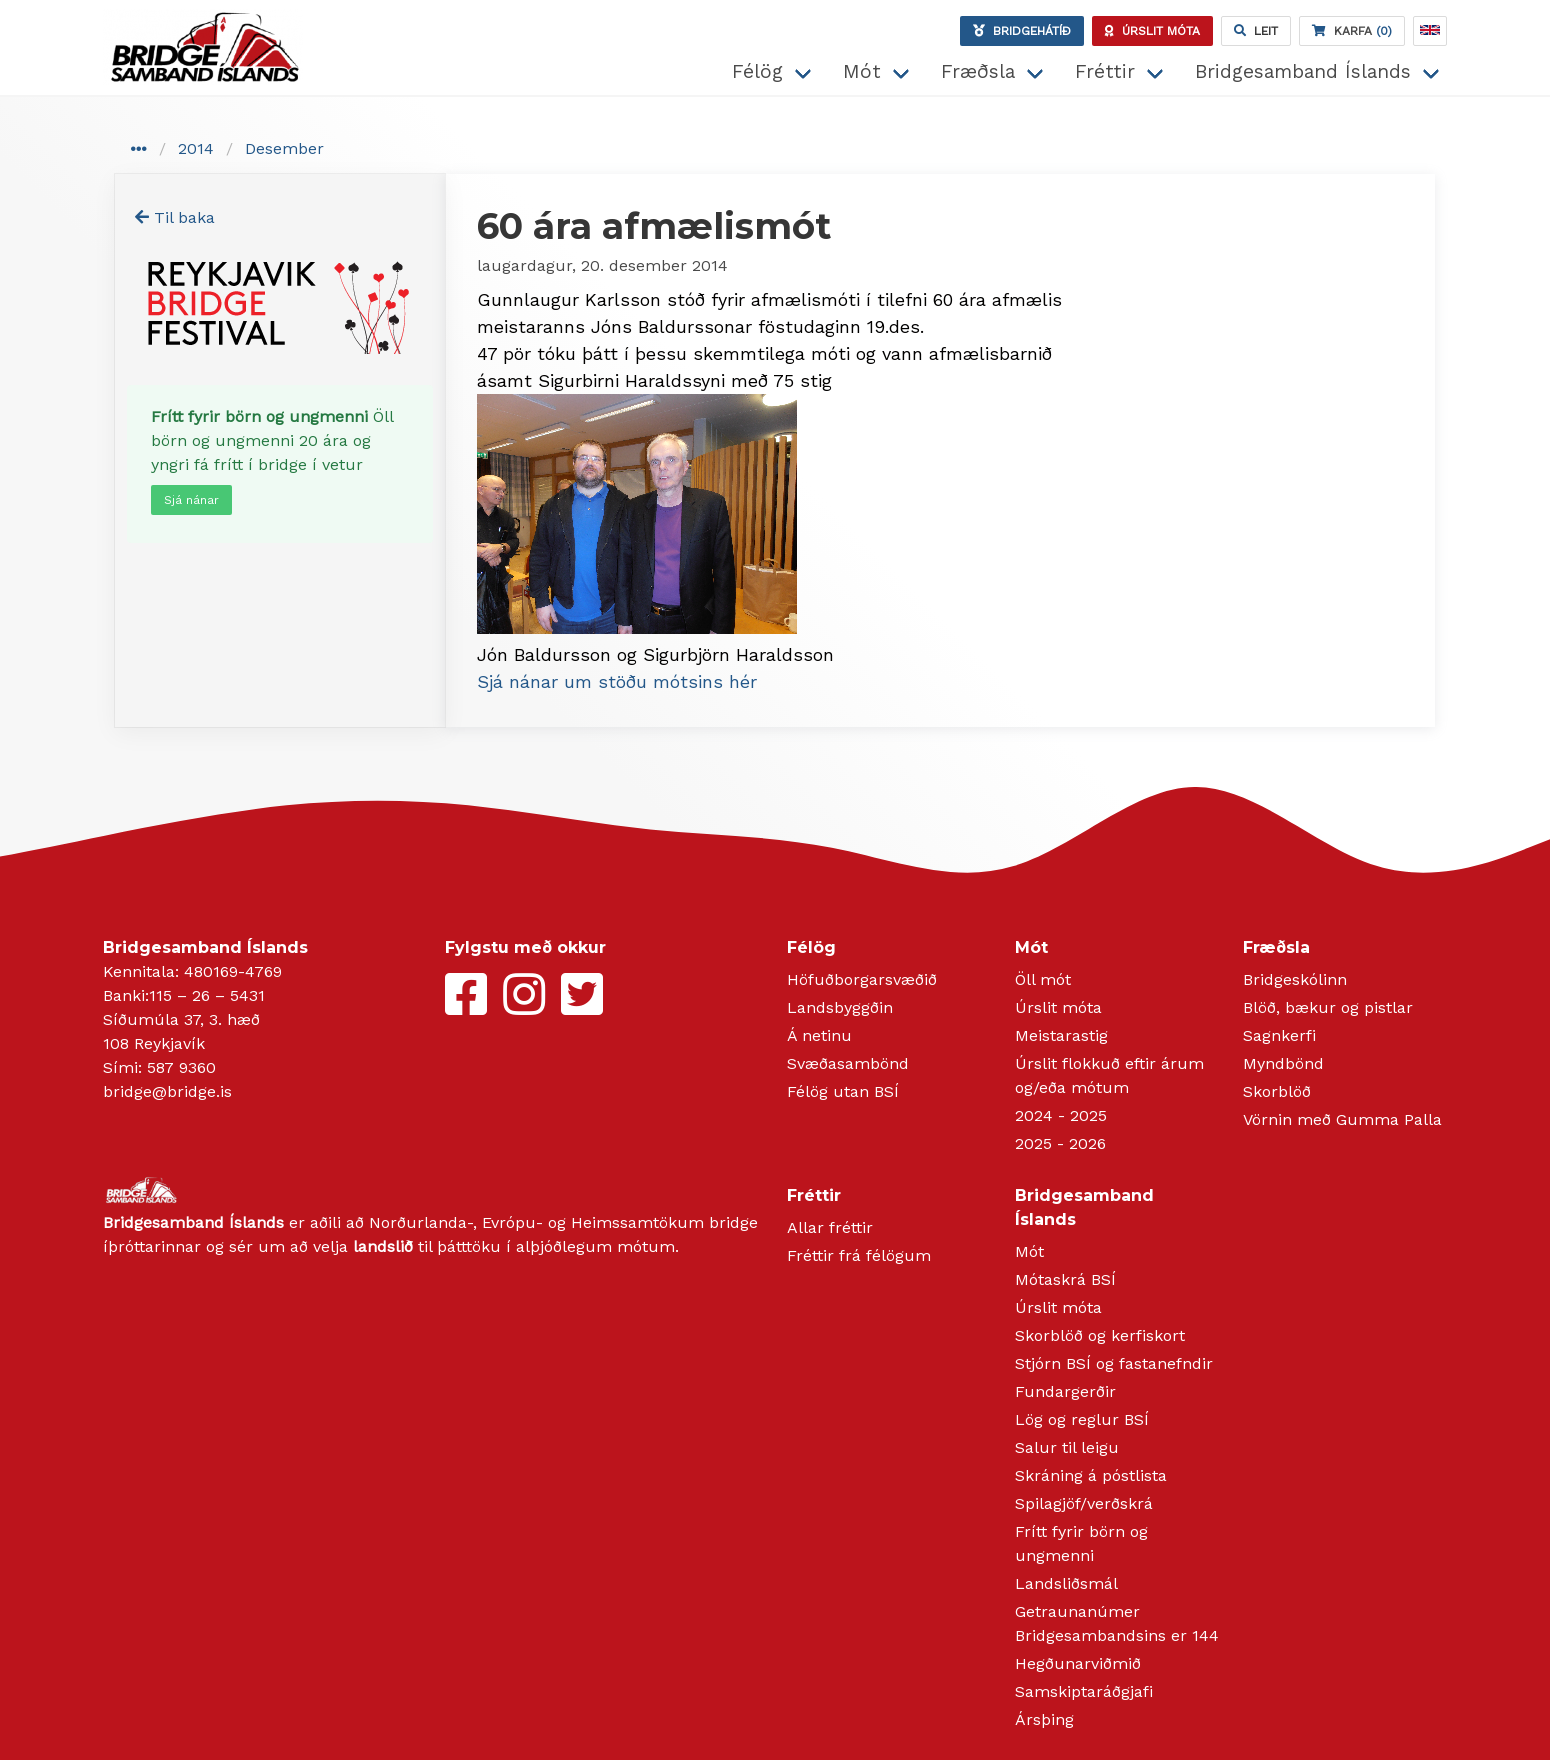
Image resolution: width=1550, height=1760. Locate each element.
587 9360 (181, 1067)
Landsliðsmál (1066, 1583)
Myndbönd (1283, 1063)
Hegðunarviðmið (1078, 1663)
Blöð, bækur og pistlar (1328, 1007)
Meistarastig (1061, 1035)
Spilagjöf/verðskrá (1084, 1503)
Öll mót (1043, 979)
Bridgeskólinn (1295, 979)
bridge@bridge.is (167, 1091)
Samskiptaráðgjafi (1084, 1691)
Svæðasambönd (848, 1063)
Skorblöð (1277, 1091)
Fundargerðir (1065, 1391)
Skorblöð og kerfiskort (1100, 1335)
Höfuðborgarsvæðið (862, 979)
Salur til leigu (1067, 1447)
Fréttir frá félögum (859, 1255)
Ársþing (1044, 1719)
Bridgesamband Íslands (1303, 71)
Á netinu (819, 1035)
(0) (1352, 31)
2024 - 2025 (1061, 1115)
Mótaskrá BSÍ (1065, 1279)
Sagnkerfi (1279, 1035)
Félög (757, 71)
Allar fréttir (830, 1227)
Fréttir (1105, 71)
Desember (284, 148)
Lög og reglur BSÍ (1082, 1419)
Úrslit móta (1058, 1007)
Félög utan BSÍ (843, 1091)
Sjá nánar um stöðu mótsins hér (617, 681)
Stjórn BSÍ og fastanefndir (1114, 1363)
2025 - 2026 (1060, 1143)
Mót (862, 71)
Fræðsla (978, 71)
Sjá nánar (191, 500)
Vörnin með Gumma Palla (1342, 1119)
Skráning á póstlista (1091, 1475)
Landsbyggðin (840, 1007)
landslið (383, 1246)
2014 (196, 148)
